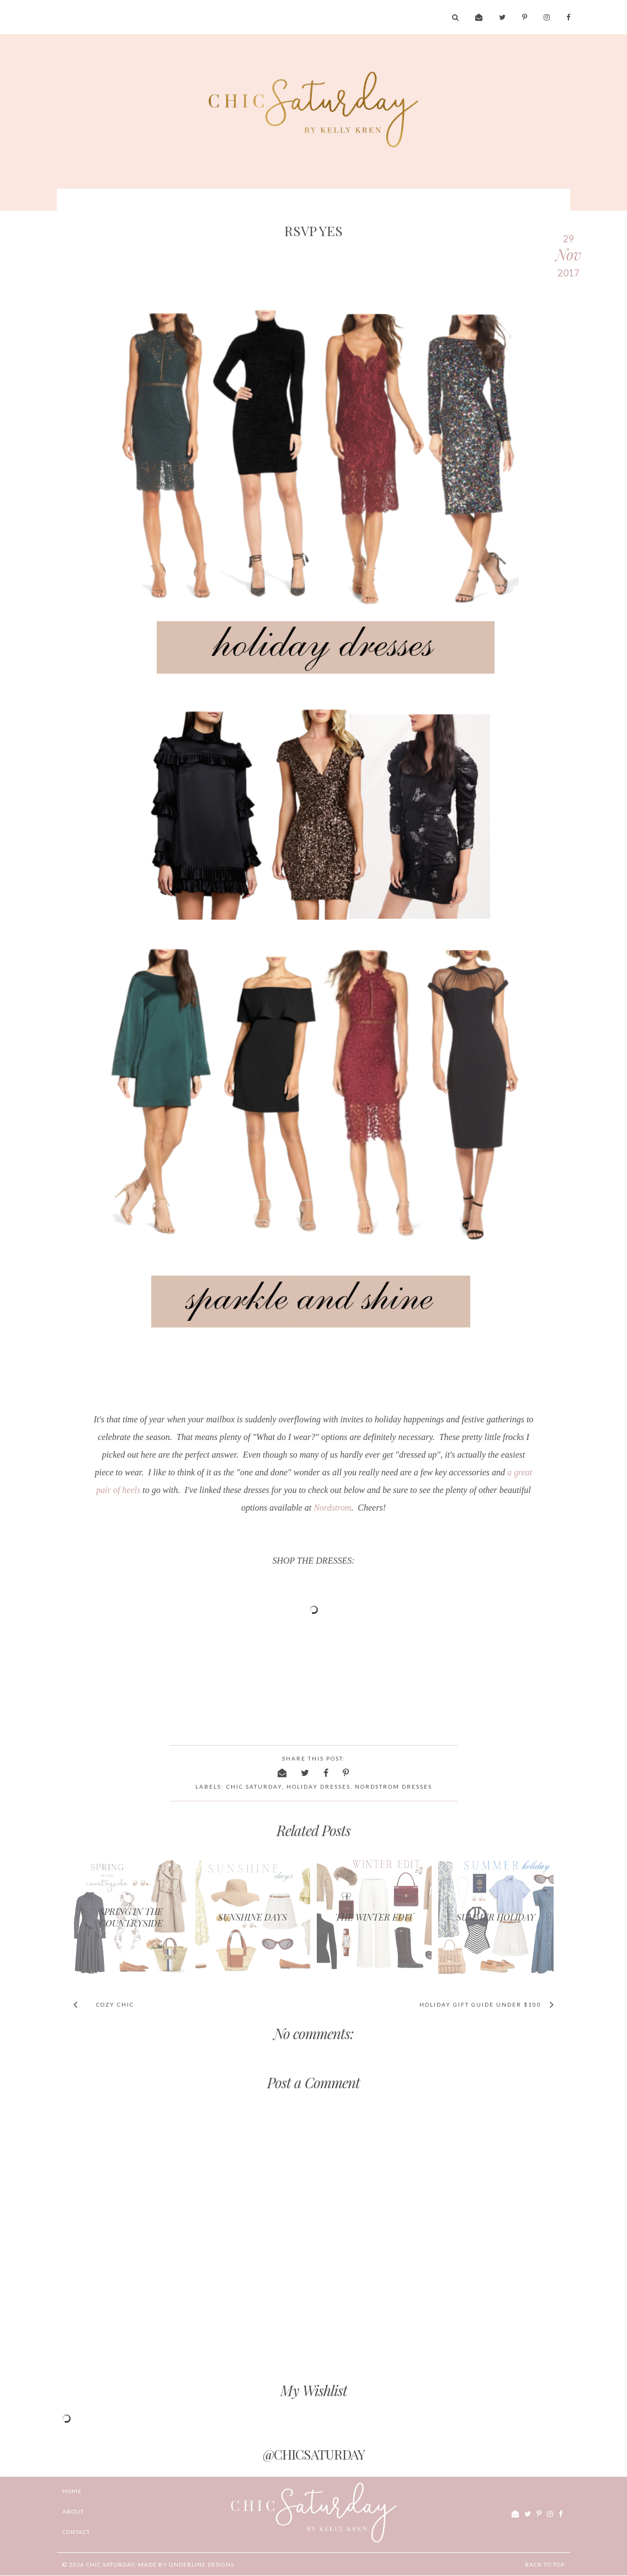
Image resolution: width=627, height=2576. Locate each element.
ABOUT (73, 2511)
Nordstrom (332, 1507)
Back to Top (545, 2564)
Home (72, 2491)
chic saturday (254, 1786)
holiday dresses (318, 1786)
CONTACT (76, 2532)
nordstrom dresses (393, 1786)
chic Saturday (110, 2564)
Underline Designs (201, 2564)
